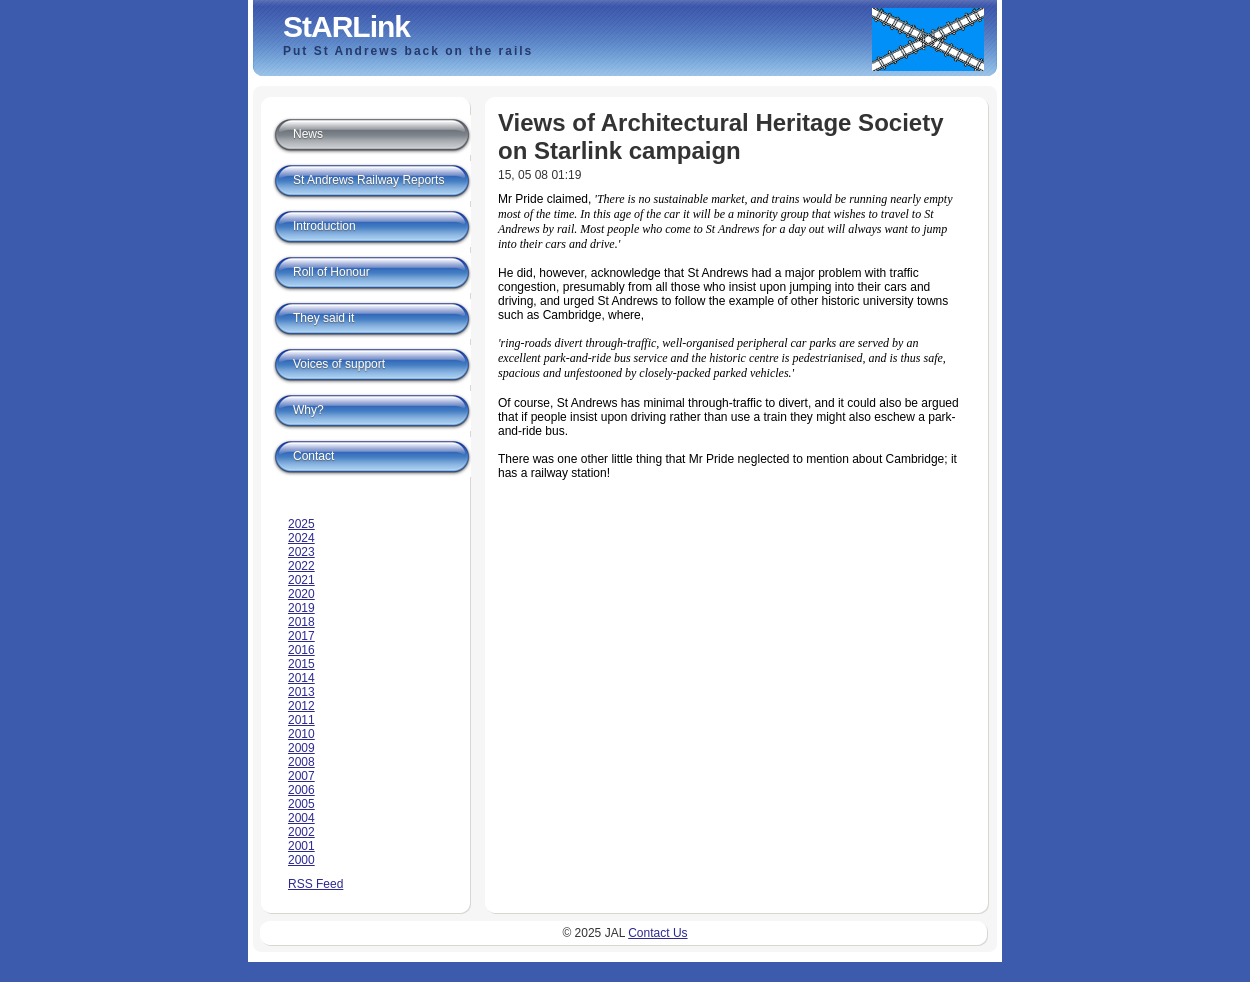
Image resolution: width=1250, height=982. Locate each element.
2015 (301, 664)
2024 (301, 538)
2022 (301, 566)
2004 (301, 818)
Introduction (324, 226)
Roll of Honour (331, 272)
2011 (301, 720)
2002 (301, 832)
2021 (301, 580)
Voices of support (339, 364)
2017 (301, 636)
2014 (301, 678)
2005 (301, 804)
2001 (301, 846)
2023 (301, 552)
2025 (301, 524)
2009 (301, 748)
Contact (313, 456)
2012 (301, 706)
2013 (301, 692)
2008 (301, 762)
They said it (323, 318)
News (308, 134)
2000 (301, 860)
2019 (301, 608)
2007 (301, 776)
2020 (301, 594)
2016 (301, 650)
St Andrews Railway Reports (368, 180)
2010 (301, 734)
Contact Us (657, 933)
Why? (308, 410)
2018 (301, 622)
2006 (301, 790)
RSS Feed (315, 884)
